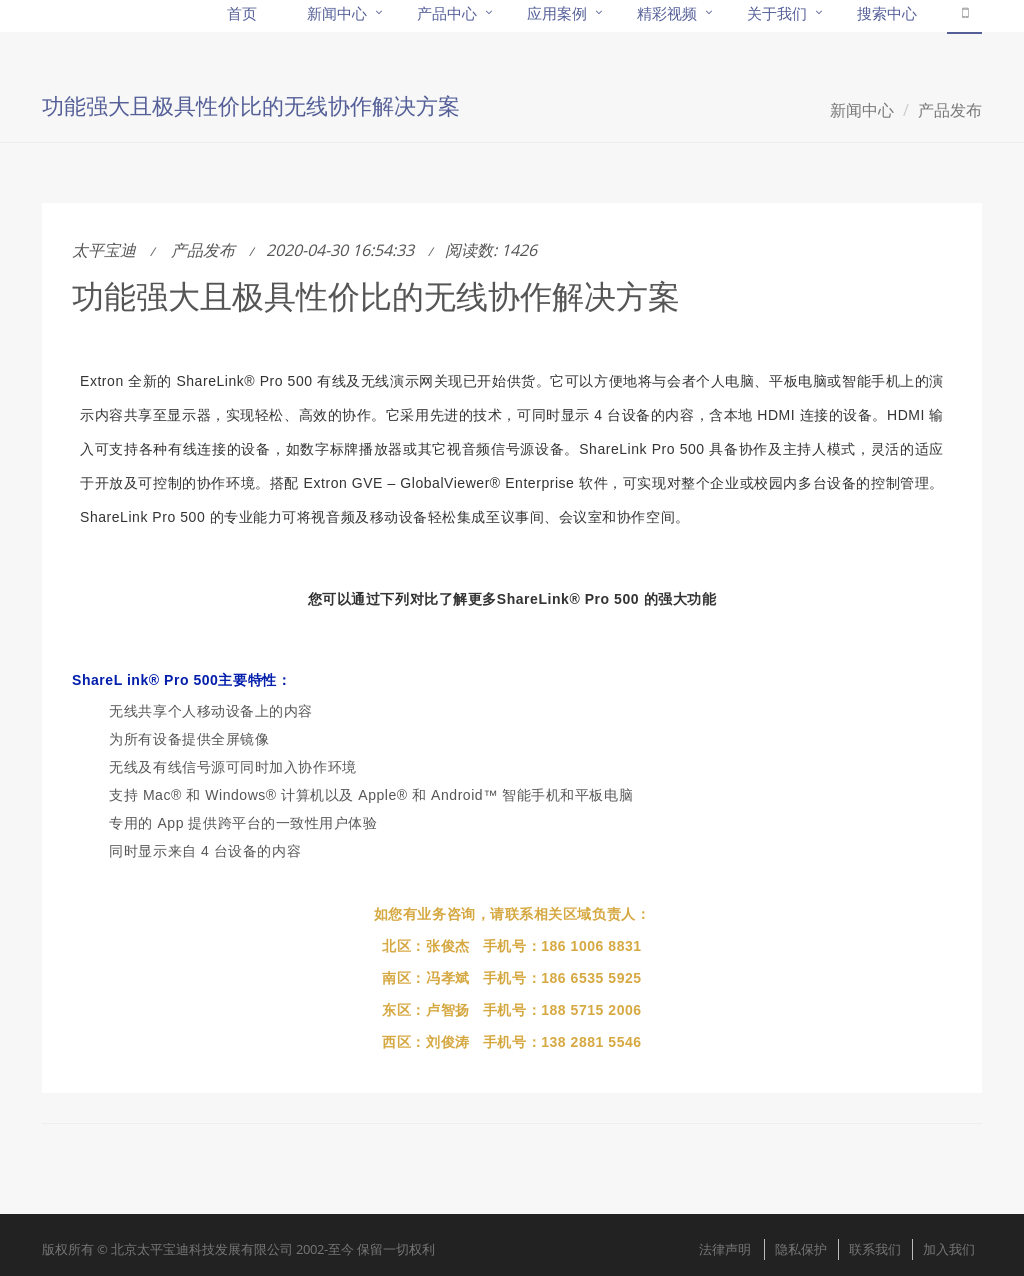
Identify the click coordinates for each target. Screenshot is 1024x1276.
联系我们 (875, 1249)
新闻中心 (862, 110)
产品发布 (950, 110)
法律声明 (725, 1249)
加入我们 (949, 1249)
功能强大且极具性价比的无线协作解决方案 (376, 295)
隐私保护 (801, 1249)
